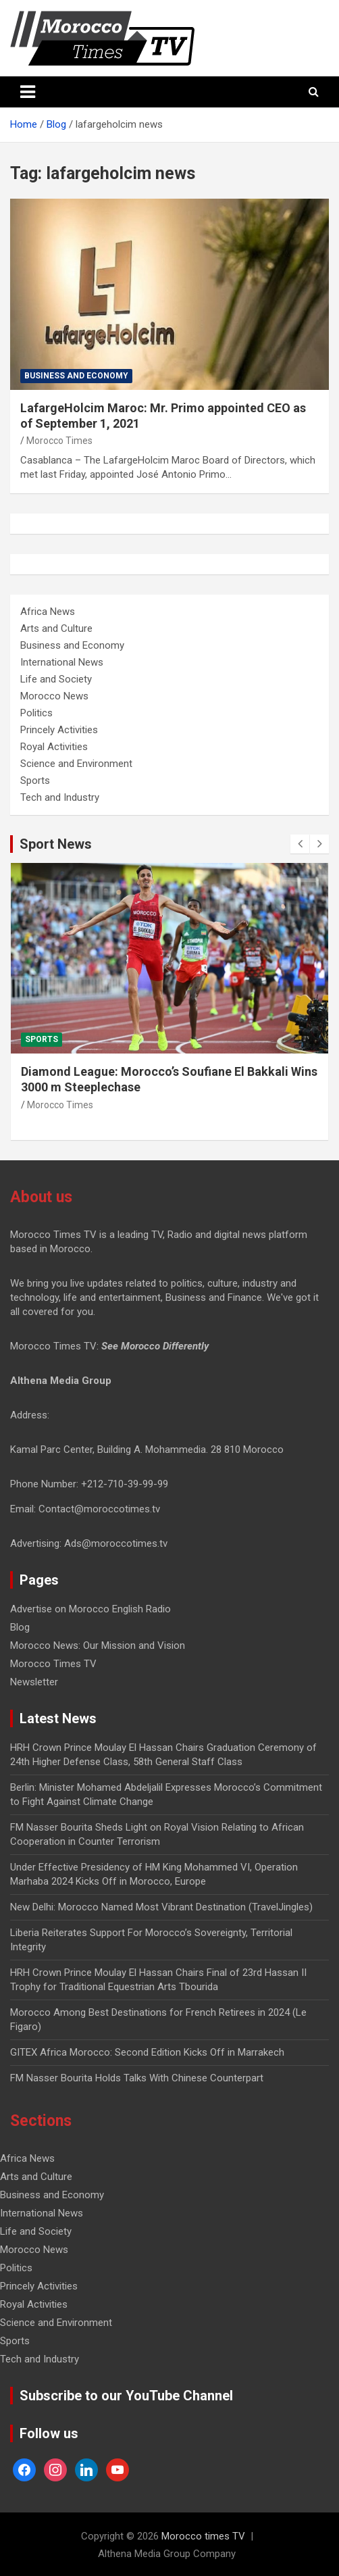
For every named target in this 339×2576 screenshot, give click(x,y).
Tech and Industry (59, 797)
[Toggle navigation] (27, 91)
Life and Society (56, 679)
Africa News (47, 611)
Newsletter (34, 1682)
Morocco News (54, 696)
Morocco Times (59, 440)
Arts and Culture (56, 628)
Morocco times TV (203, 2536)
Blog (20, 1627)
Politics (36, 713)
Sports (35, 780)
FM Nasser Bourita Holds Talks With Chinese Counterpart (136, 2078)
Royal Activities (54, 747)
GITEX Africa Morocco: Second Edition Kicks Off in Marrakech (147, 2052)
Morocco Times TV (53, 1664)
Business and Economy (76, 375)
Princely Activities (59, 730)
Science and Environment (76, 764)
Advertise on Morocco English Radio (90, 1609)
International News (61, 662)
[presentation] (299, 844)
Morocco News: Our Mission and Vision (97, 1645)
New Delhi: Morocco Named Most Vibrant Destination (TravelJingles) (161, 1907)
